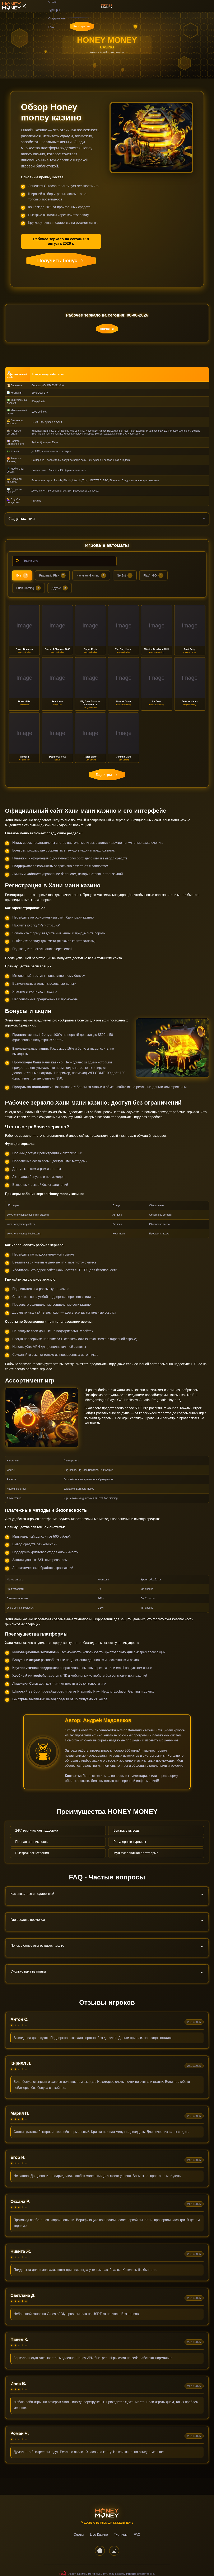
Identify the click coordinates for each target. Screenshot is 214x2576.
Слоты (79, 2571)
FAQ (51, 26)
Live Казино (99, 2571)
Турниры (54, 10)
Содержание (56, 18)
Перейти (106, 332)
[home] (107, 5)
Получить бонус (61, 260)
